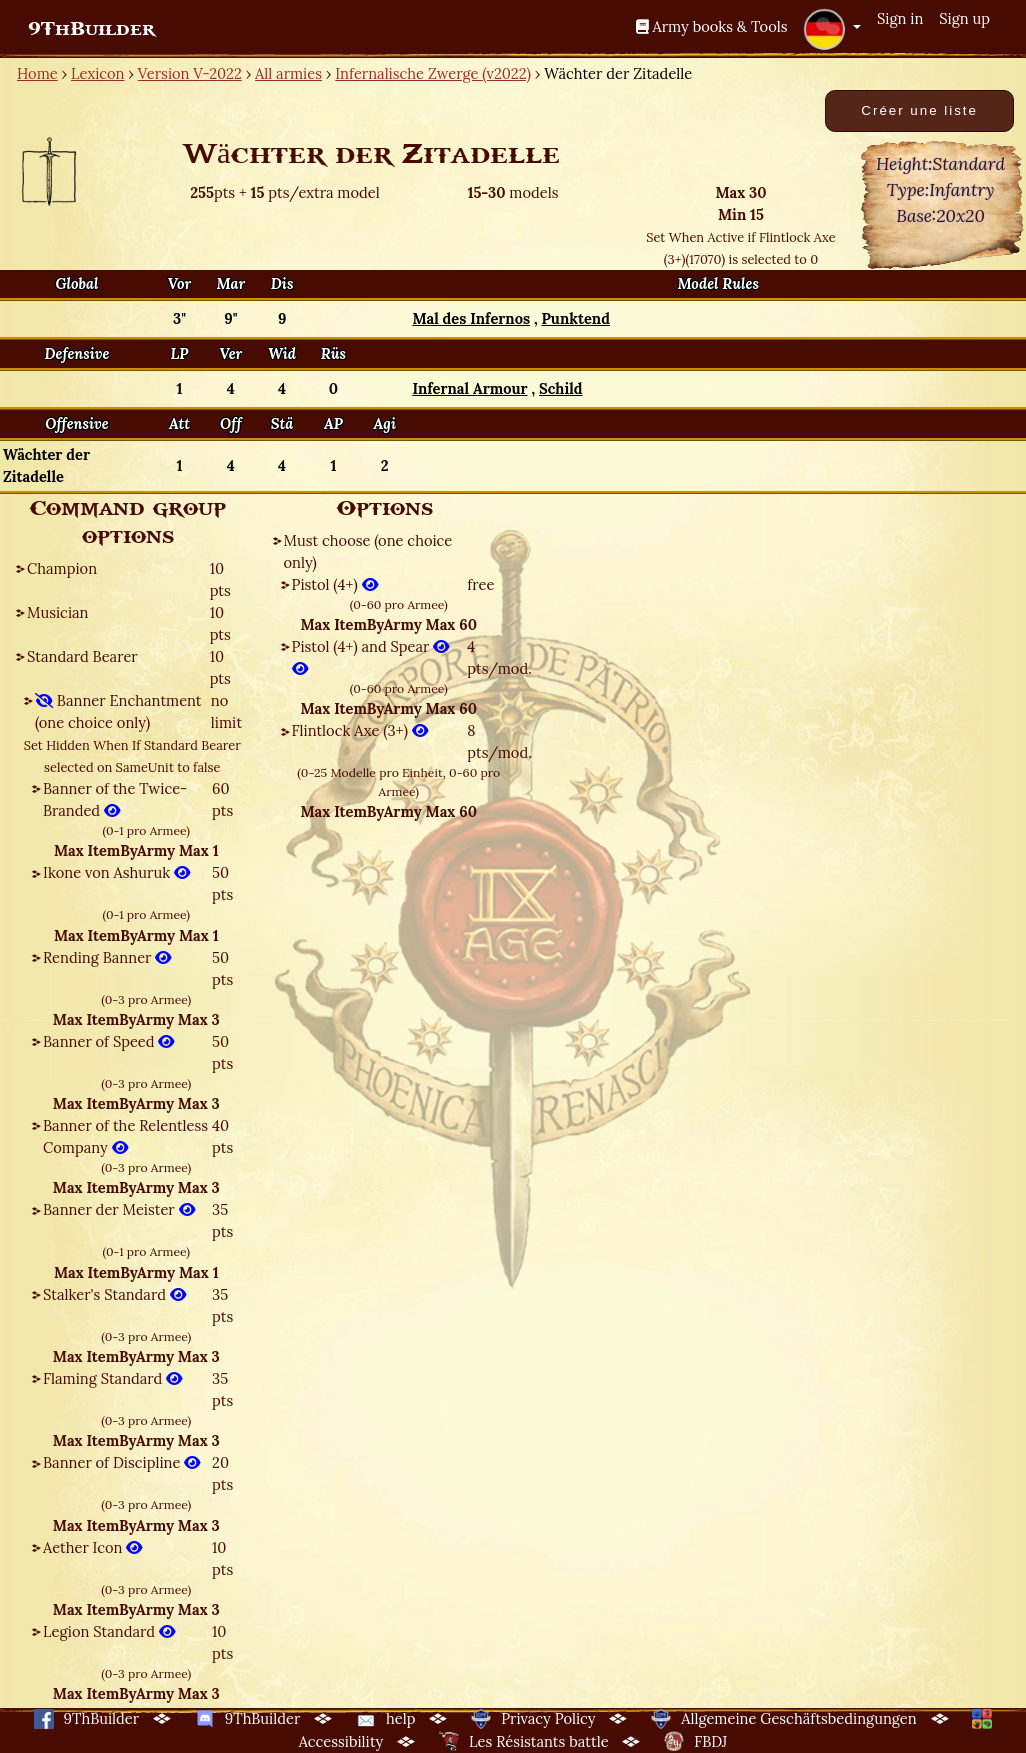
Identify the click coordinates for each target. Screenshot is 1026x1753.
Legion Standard (109, 1631)
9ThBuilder (91, 29)
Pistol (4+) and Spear (371, 657)
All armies (288, 73)
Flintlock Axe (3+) (360, 730)
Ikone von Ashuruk (116, 872)
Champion (62, 568)
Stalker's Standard (114, 1294)
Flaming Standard (112, 1378)
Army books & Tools (712, 26)
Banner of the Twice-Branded (115, 799)
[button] (832, 29)
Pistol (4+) (335, 584)
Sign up (964, 18)
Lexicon (97, 73)
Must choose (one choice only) (368, 551)
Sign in (900, 18)
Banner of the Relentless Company (125, 1136)
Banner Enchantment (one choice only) (118, 711)
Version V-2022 (190, 73)
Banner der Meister (119, 1209)
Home (37, 73)
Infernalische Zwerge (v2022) (433, 73)
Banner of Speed (108, 1041)
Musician (57, 612)
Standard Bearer (82, 656)
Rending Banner (107, 957)
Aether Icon (92, 1547)
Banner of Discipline (121, 1462)
